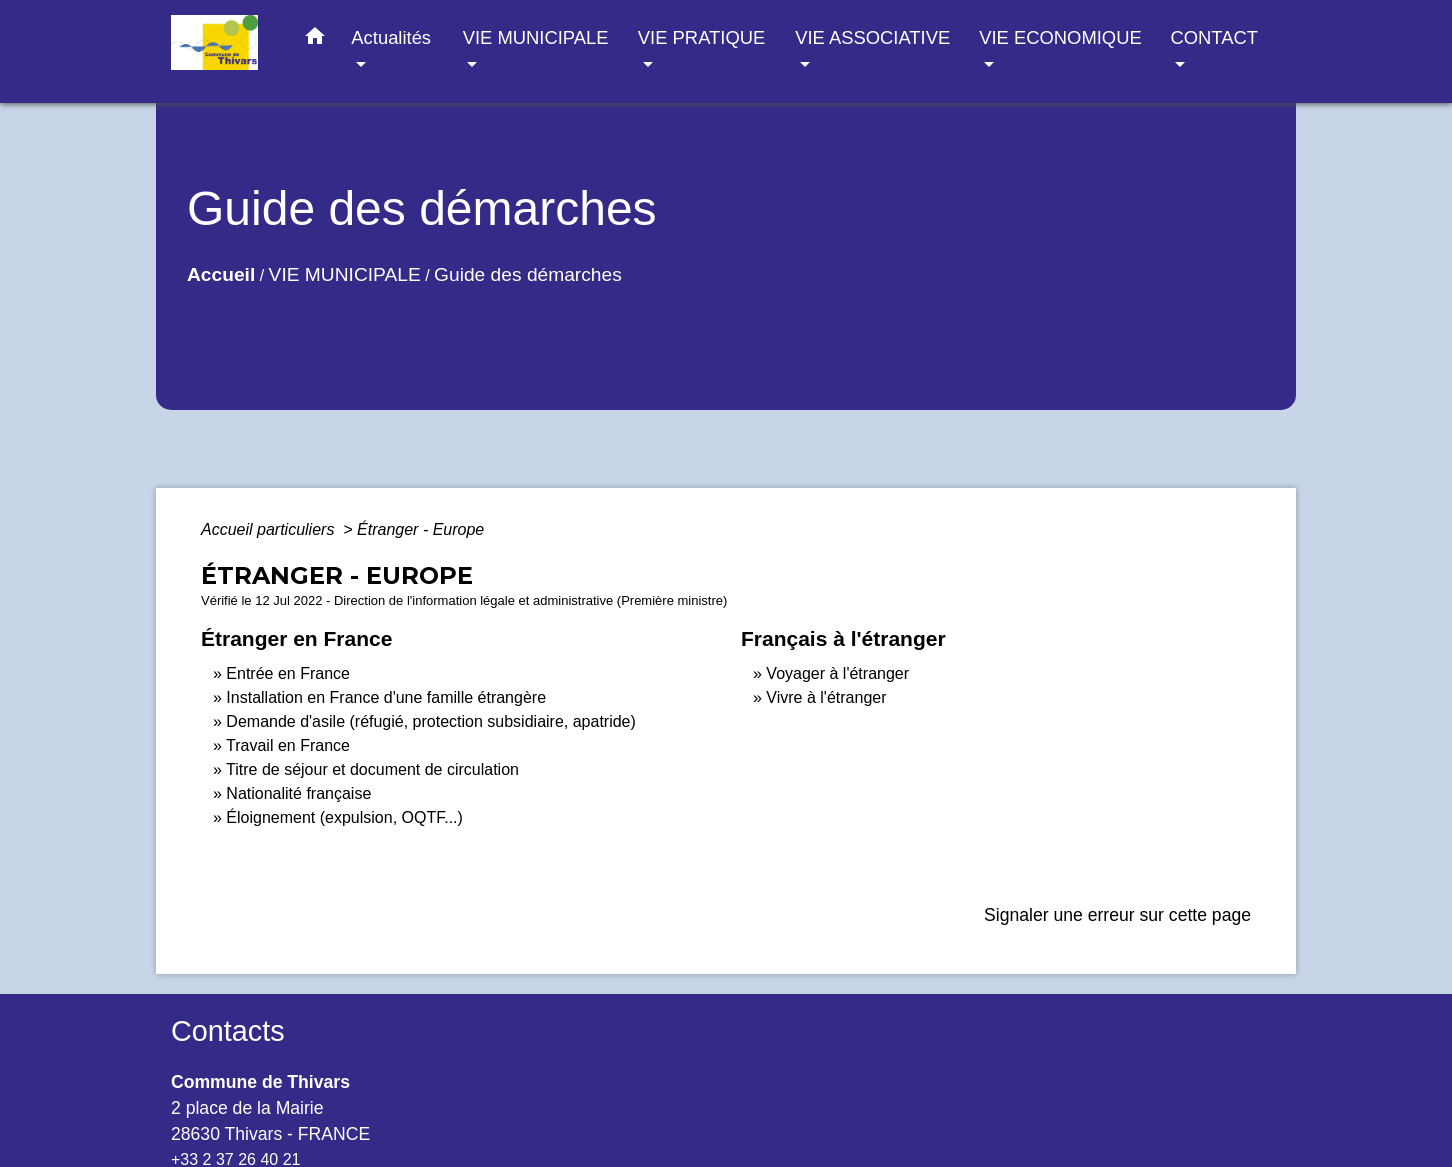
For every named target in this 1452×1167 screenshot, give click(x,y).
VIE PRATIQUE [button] (701, 37)
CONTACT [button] (1213, 37)
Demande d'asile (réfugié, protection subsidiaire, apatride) (431, 721)
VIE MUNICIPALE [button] (536, 37)
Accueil (221, 274)
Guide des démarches (528, 274)
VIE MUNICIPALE (345, 274)
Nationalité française (298, 793)
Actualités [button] (391, 37)
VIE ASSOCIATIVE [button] (872, 37)
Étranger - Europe (420, 529)
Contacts (228, 1031)
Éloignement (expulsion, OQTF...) (344, 817)
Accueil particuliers (270, 529)
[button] (315, 40)
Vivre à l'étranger (826, 697)
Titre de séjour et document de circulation (372, 769)
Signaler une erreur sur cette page (1117, 915)
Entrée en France (288, 673)
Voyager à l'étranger (837, 673)
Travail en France (288, 745)
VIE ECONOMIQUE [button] (1060, 37)
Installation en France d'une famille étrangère (386, 697)
